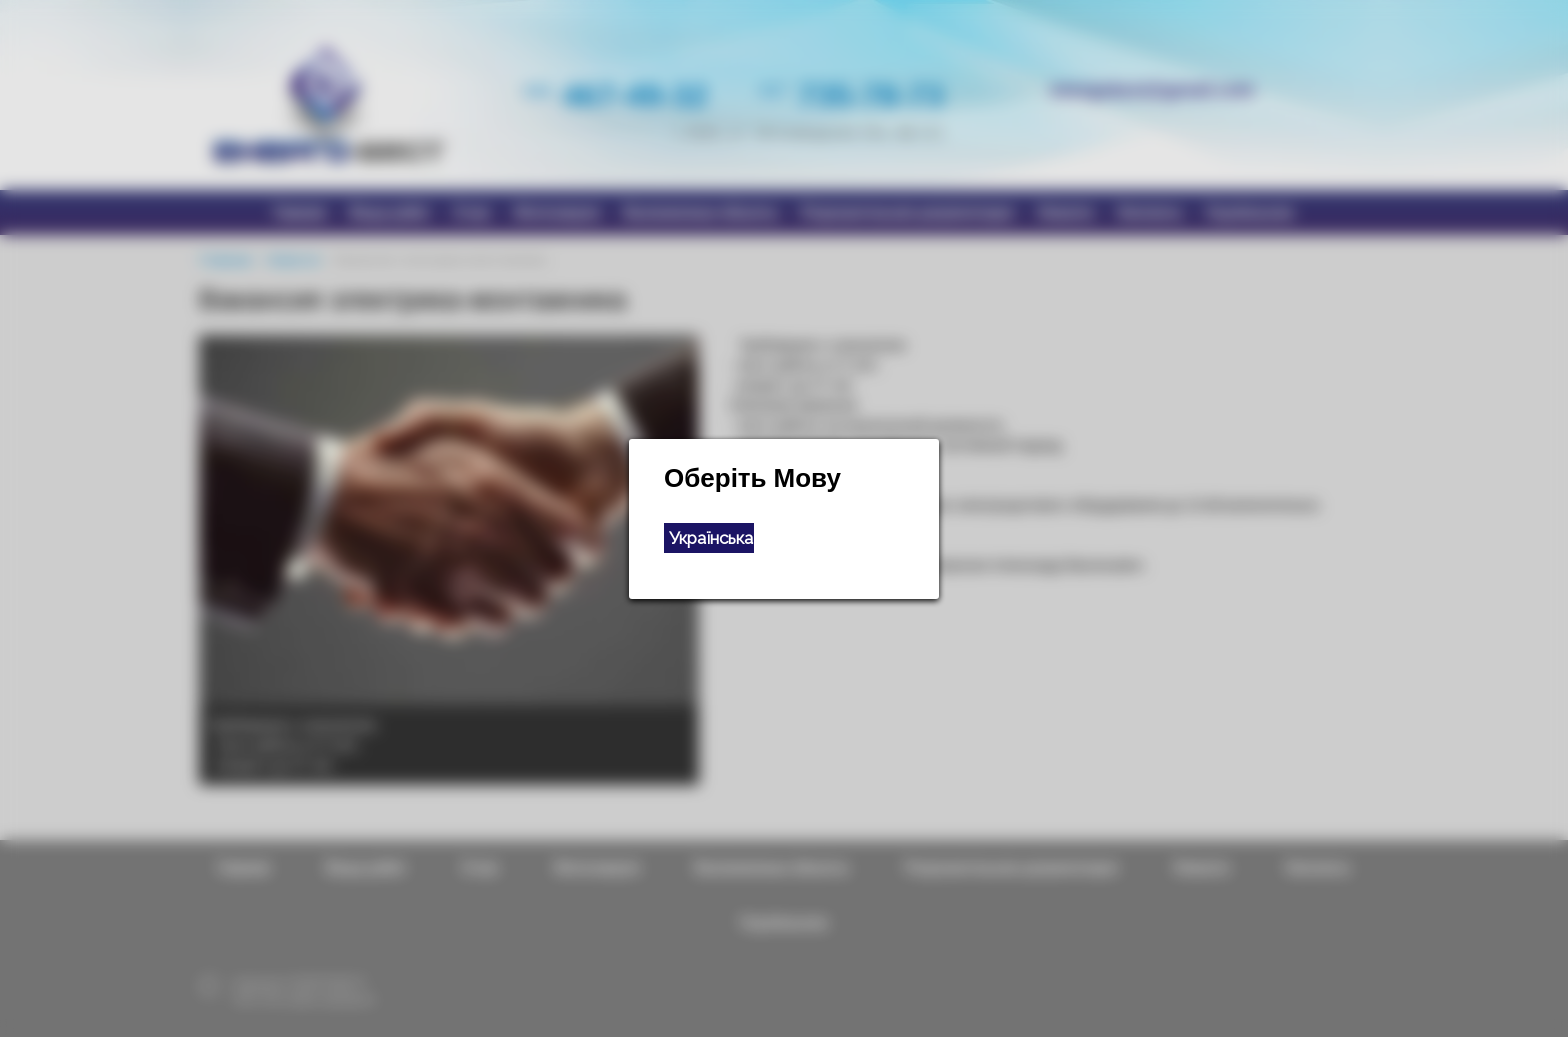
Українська (711, 538)
